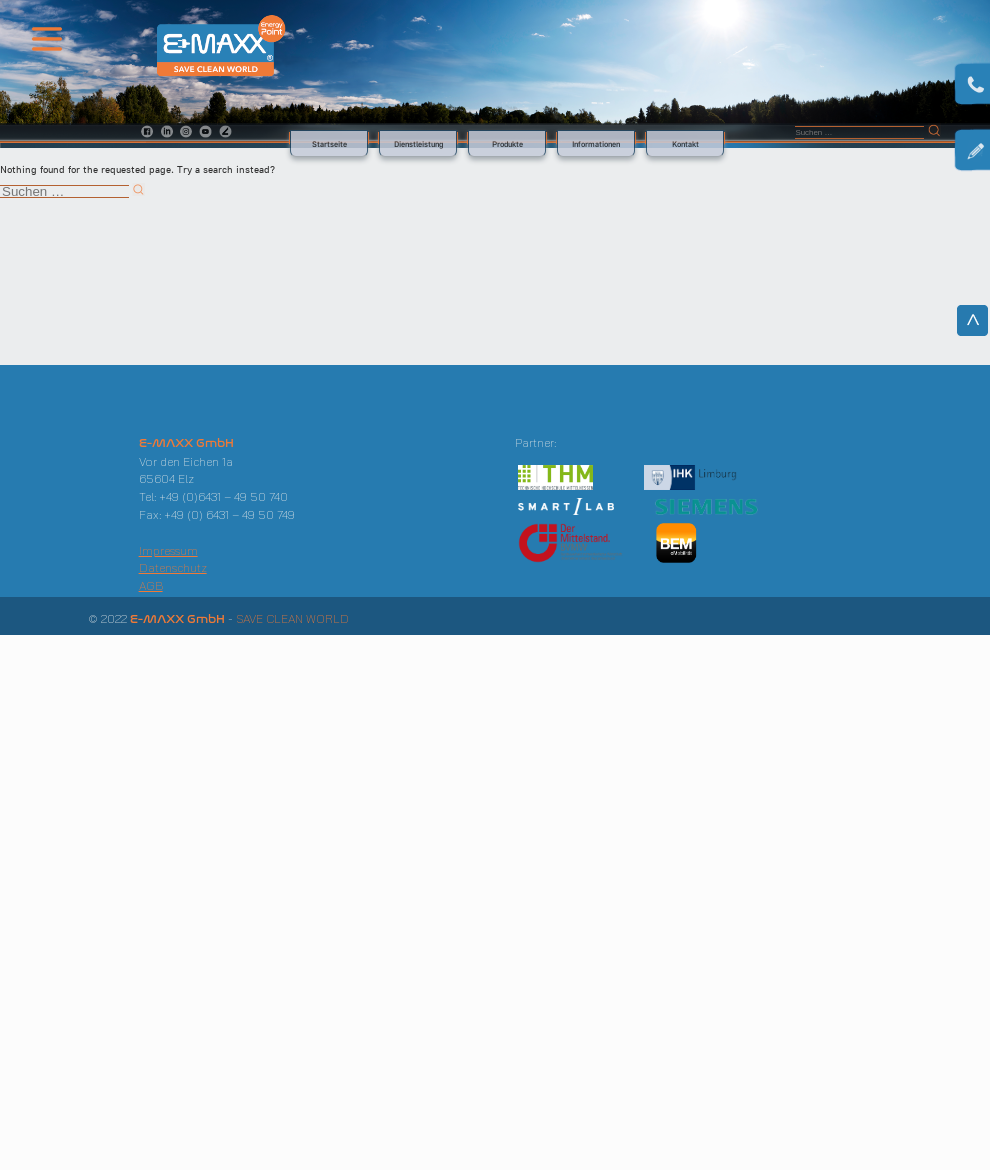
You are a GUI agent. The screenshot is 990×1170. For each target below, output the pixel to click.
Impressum (168, 550)
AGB (151, 585)
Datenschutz (173, 567)
